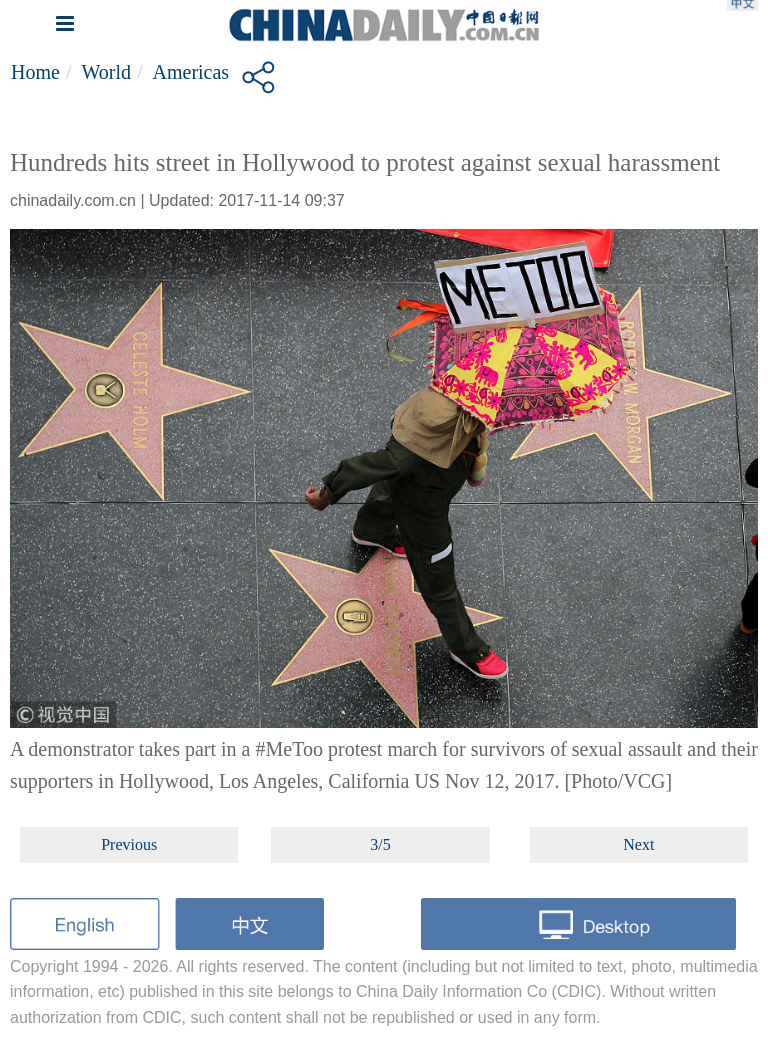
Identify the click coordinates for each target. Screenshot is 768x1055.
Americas (191, 72)
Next (638, 844)
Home (35, 72)
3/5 (380, 844)
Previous (129, 844)
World (106, 72)
